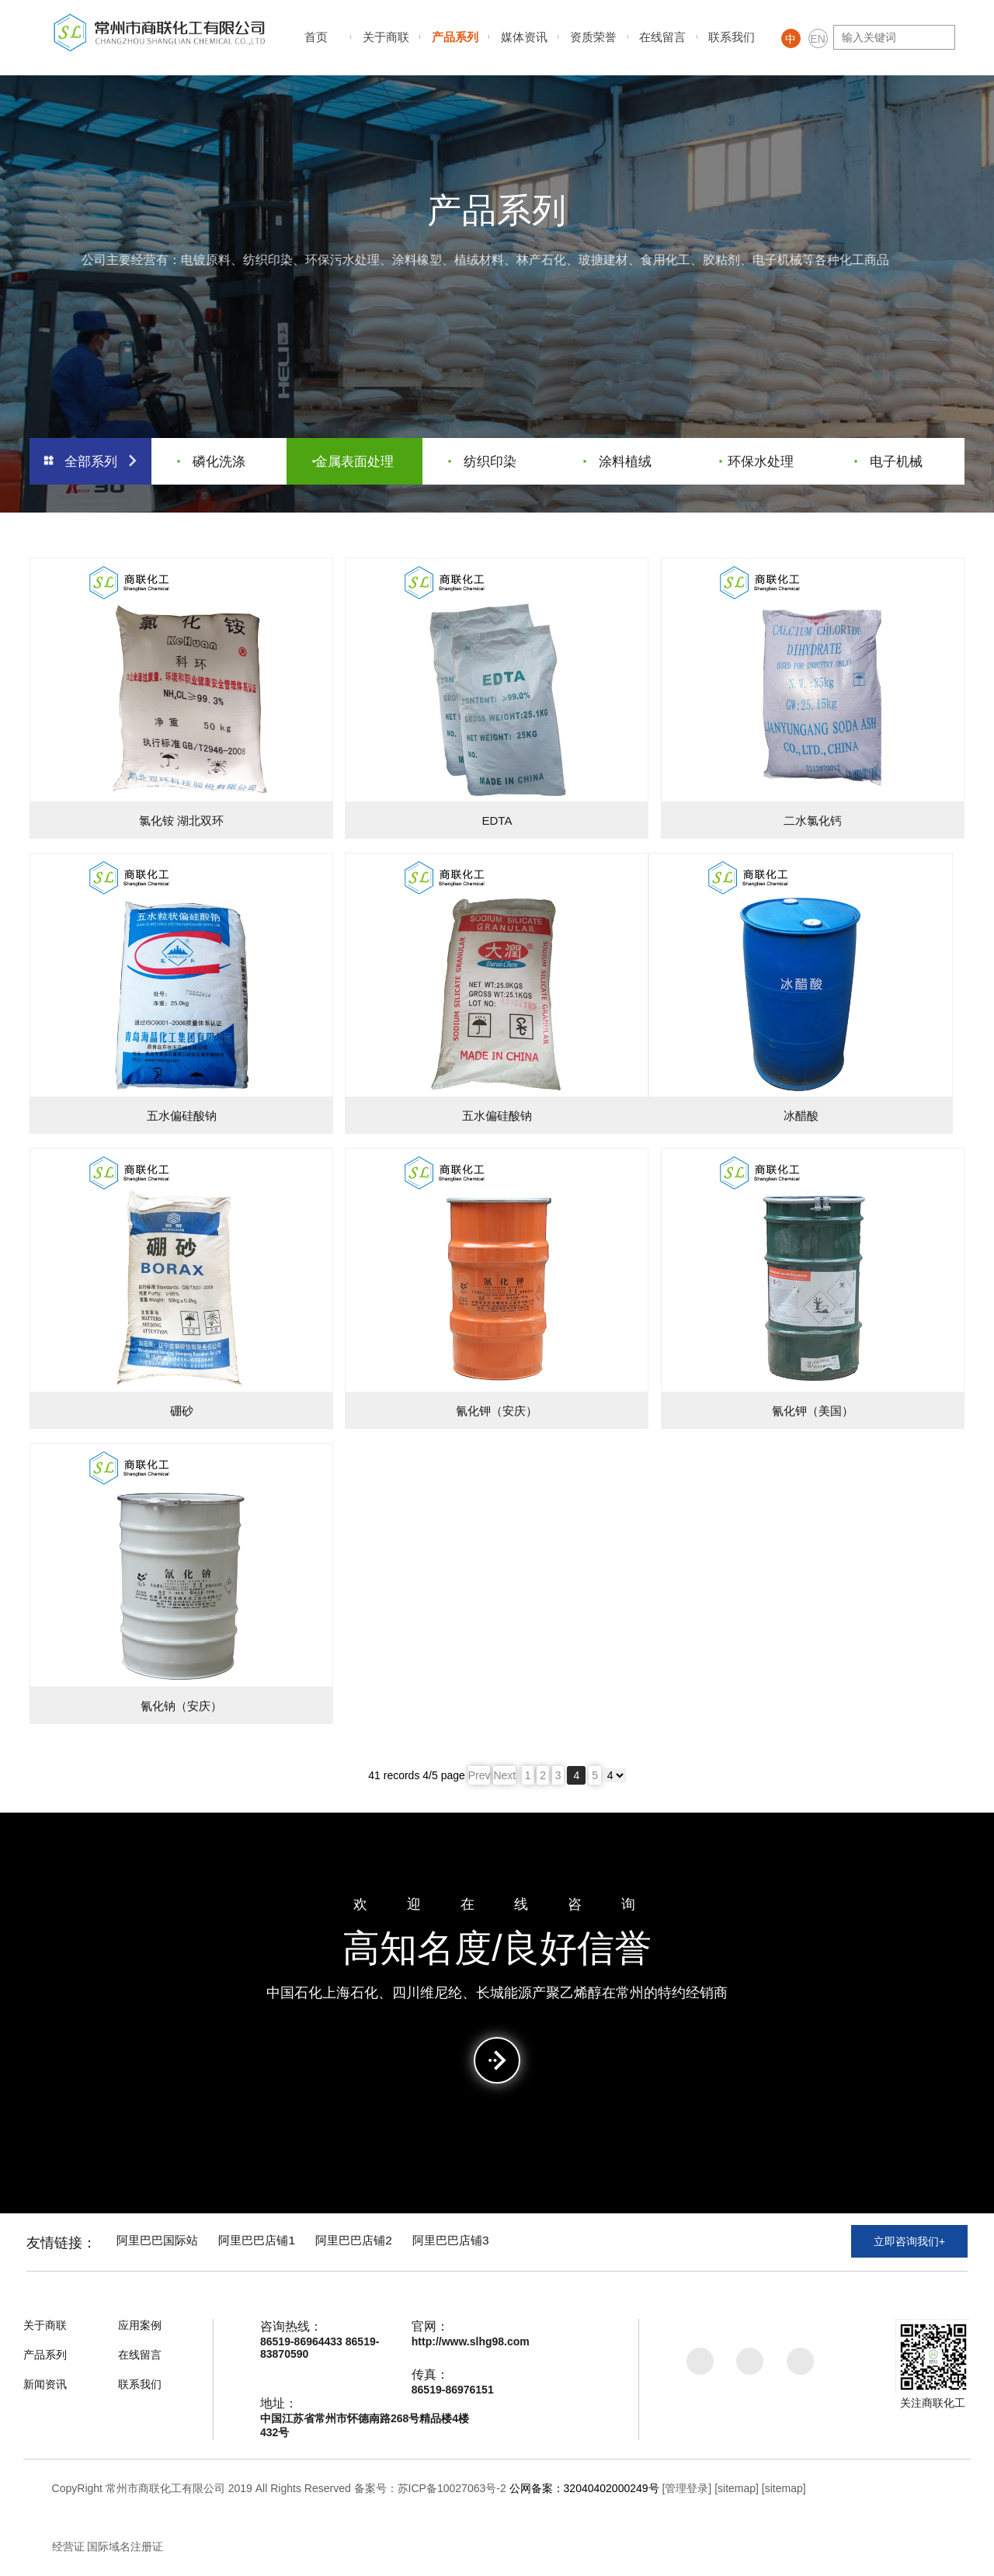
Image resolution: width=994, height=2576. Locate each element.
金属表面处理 (354, 459)
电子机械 (889, 459)
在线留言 (662, 36)
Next (504, 1775)
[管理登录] (686, 2488)
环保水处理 (757, 459)
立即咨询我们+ (909, 2243)
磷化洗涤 (212, 459)
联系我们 (731, 36)
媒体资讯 (524, 36)
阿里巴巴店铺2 (380, 2242)
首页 (316, 36)
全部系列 (91, 459)
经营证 (68, 2546)
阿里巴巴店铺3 (486, 2242)
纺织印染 (483, 459)
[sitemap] (736, 2488)
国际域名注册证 (125, 2546)
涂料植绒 (619, 459)
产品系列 (455, 36)
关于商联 (386, 36)
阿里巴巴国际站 (164, 2242)
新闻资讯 (45, 2384)
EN (817, 39)
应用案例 (140, 2325)
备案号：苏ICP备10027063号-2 (430, 2488)
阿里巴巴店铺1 (274, 2242)
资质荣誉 (593, 36)
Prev (479, 1775)
